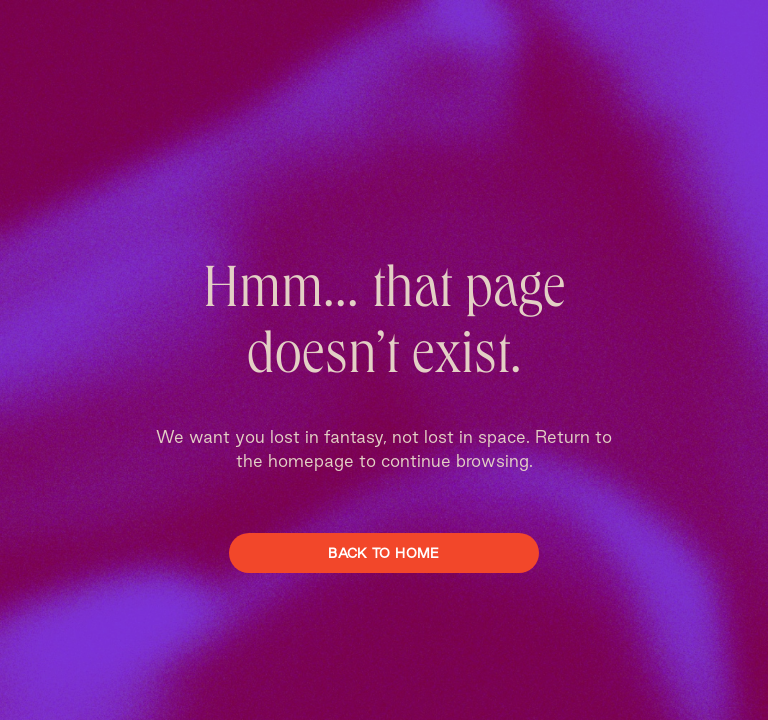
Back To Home (383, 553)
